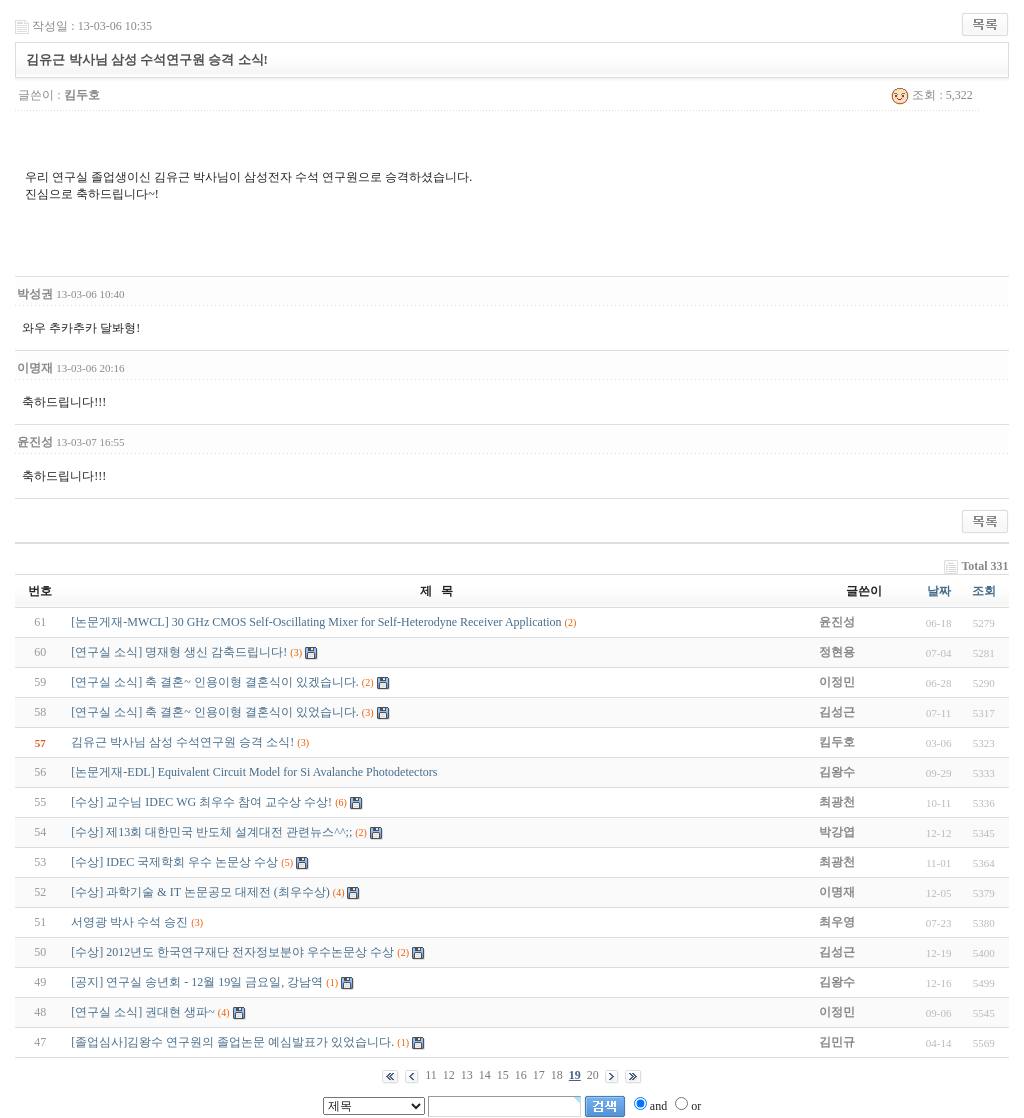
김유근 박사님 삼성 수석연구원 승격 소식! (182, 742)
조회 (984, 591)
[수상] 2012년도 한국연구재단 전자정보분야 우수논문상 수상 (232, 952)
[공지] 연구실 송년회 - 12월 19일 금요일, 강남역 (197, 982)
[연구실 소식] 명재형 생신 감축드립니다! (179, 652)
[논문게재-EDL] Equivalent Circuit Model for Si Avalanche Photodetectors (254, 772)
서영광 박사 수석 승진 (129, 922)
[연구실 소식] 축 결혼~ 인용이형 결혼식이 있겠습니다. (214, 682)
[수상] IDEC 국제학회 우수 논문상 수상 (174, 862)
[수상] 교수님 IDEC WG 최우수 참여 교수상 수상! (201, 802)
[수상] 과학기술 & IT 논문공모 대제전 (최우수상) (200, 892)
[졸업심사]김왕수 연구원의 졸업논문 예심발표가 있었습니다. (232, 1042)
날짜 (939, 591)
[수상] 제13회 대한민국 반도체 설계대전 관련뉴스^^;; (211, 832)
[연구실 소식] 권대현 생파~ (142, 1012)
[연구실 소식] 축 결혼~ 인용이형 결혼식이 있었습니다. (214, 712)
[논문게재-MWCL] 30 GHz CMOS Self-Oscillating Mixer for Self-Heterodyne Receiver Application (316, 622)
